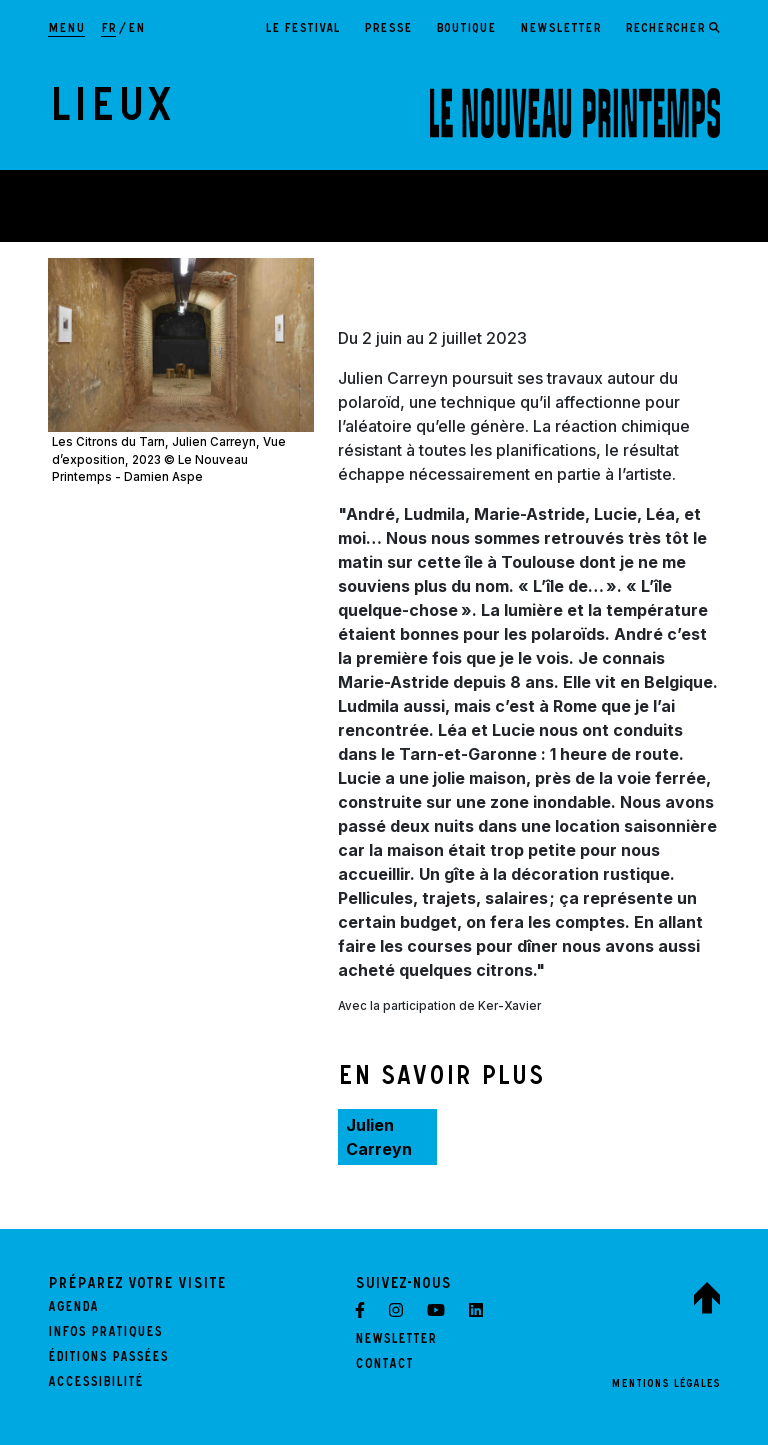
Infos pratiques (105, 1334)
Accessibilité (95, 1384)
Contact (384, 1366)
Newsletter (560, 29)
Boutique (466, 29)
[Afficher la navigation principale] (66, 30)
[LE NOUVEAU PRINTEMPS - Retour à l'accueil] (575, 113)
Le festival (302, 29)
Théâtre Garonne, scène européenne (188, 214)
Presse (388, 29)
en (136, 29)
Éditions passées (108, 1359)
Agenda (73, 1309)
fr (108, 29)
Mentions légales (665, 1385)
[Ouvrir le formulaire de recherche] (672, 30)
